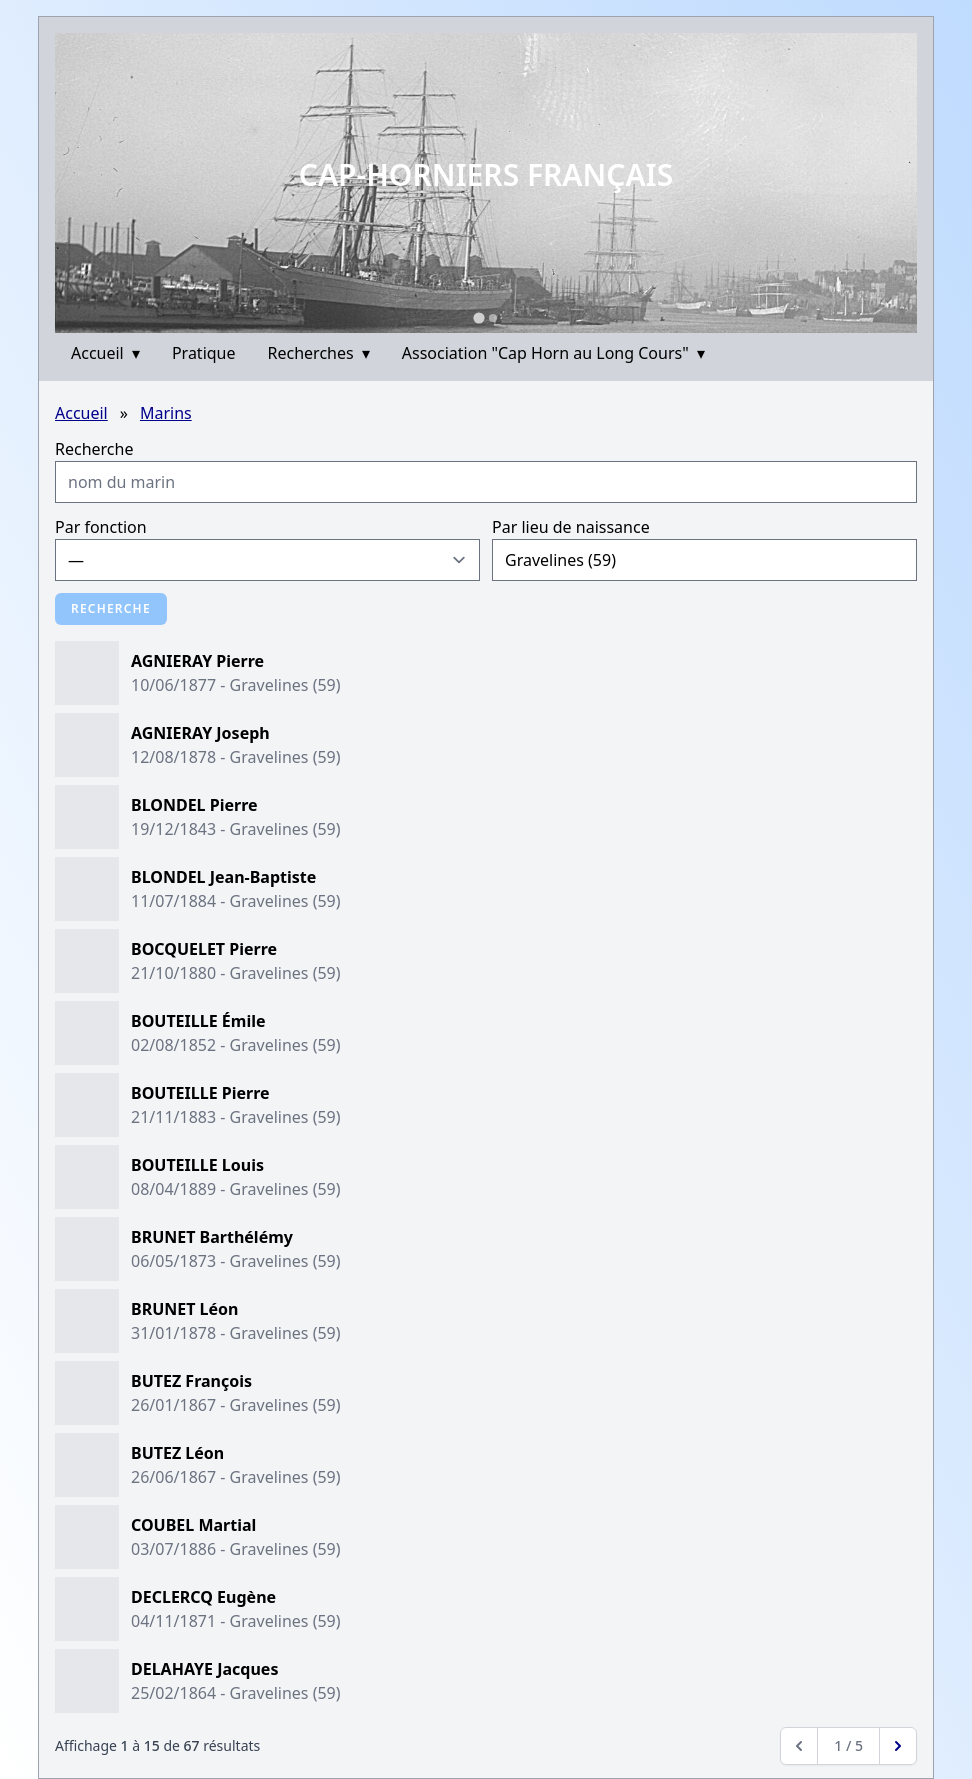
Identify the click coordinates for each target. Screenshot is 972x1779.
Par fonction (101, 527)
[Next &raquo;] (898, 1746)
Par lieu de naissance (571, 527)
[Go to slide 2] (493, 318)
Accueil (105, 353)
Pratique (204, 353)
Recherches (319, 353)
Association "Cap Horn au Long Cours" (553, 353)
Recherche (94, 449)
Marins (166, 413)
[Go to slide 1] (478, 317)
